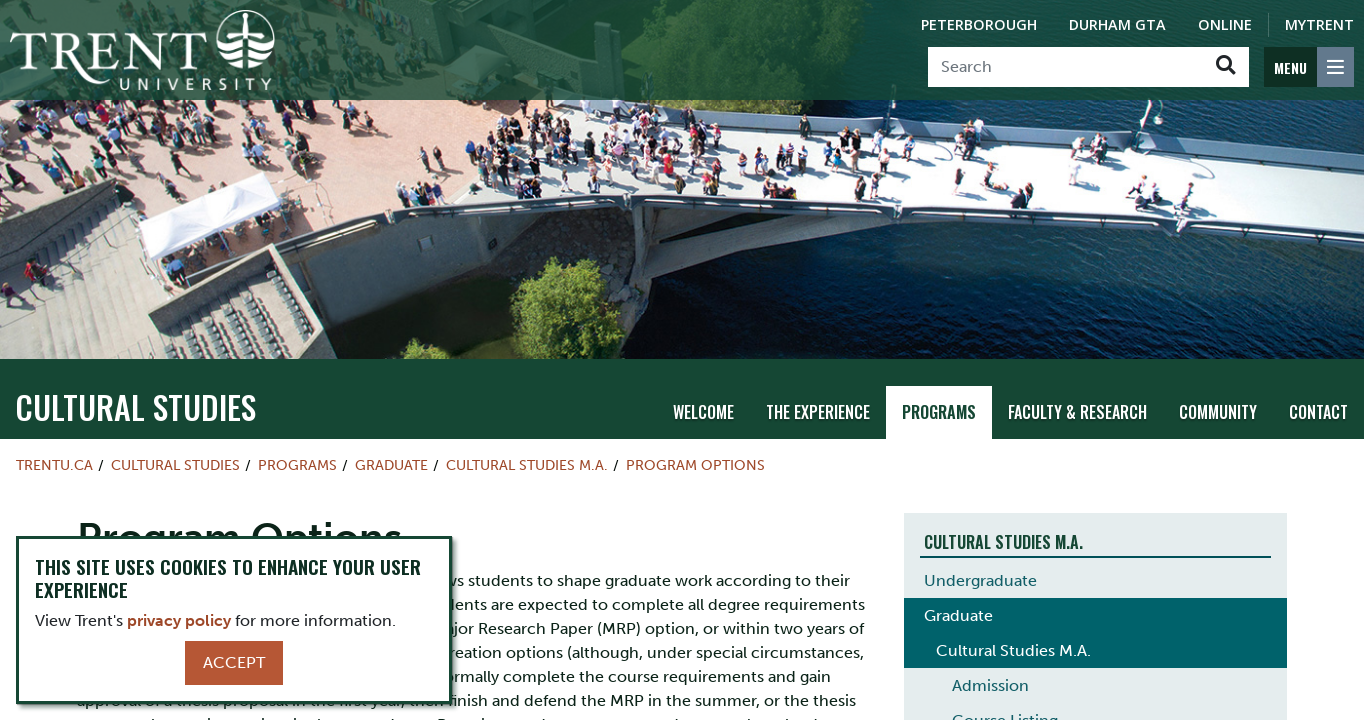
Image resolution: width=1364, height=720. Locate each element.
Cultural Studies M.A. (527, 416)
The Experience (818, 363)
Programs (939, 363)
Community (1218, 363)
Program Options (695, 416)
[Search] (1065, 67)
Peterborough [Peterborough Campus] (979, 24)
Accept (234, 662)
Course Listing (1005, 670)
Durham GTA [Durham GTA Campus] (1117, 24)
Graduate (391, 416)
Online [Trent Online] (1225, 24)
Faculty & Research (1077, 363)
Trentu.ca (54, 416)
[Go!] (1225, 67)
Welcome (703, 363)
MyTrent (1319, 24)
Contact (1318, 363)
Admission (990, 635)
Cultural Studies (135, 357)
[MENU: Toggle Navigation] (1309, 67)
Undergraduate (980, 530)
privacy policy (179, 620)
